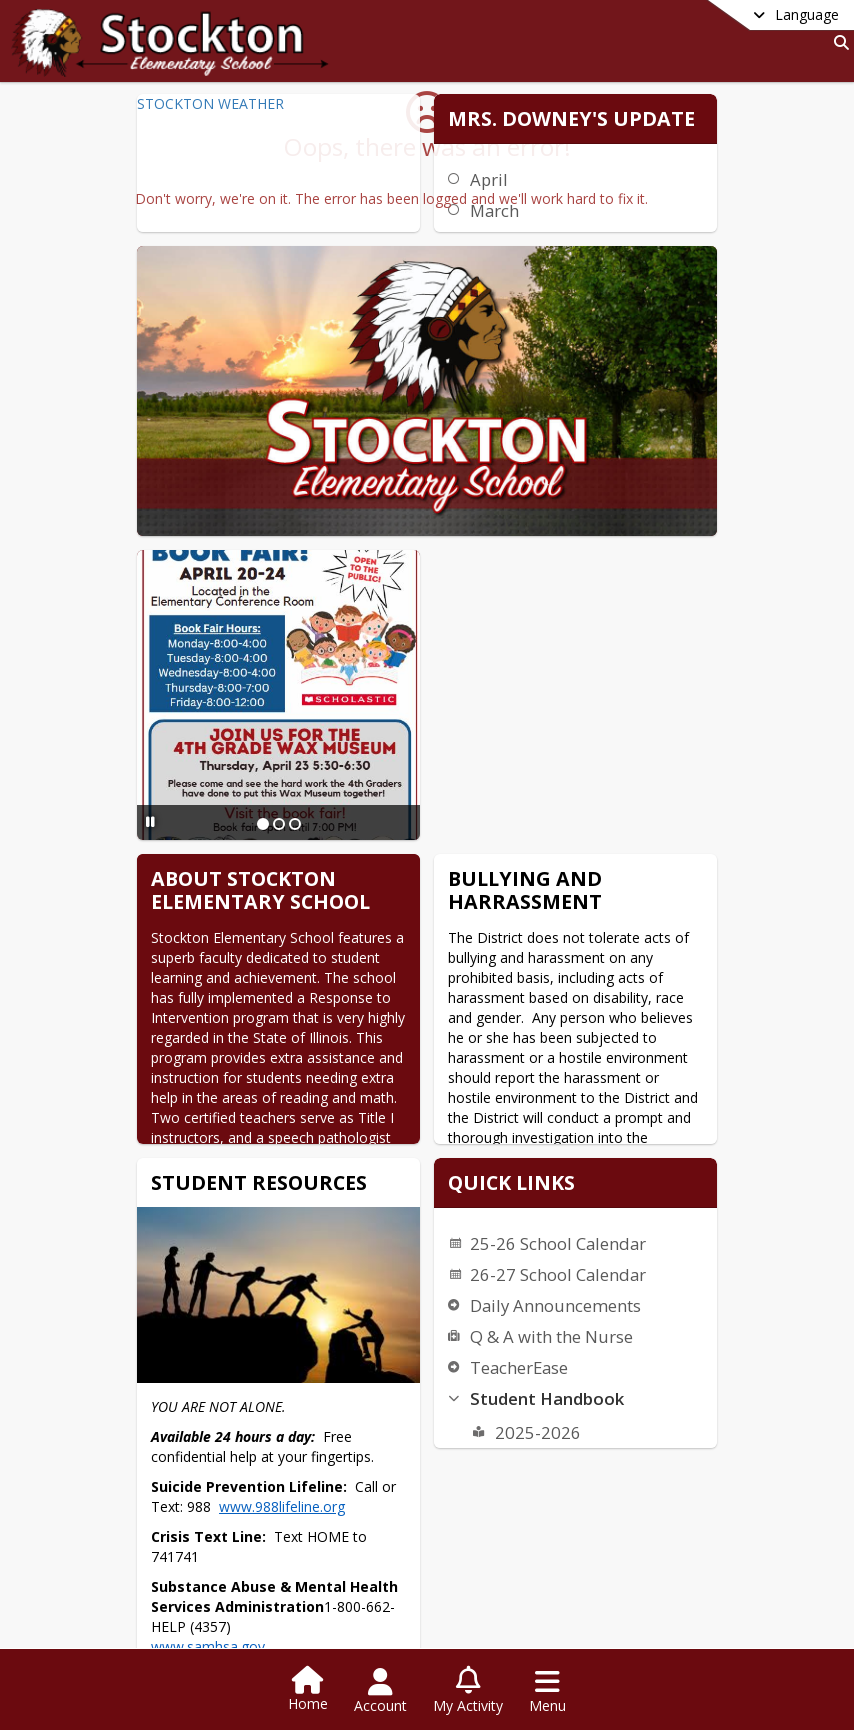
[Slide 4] (446, 1588)
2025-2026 (473, 1110)
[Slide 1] (243, 695)
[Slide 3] (430, 1588)
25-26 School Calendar (493, 921)
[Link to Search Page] (837, 42)
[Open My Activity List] (468, 1691)
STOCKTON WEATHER (207, 103)
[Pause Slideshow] (147, 692)
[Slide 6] (478, 1588)
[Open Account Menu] (380, 1691)
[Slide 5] (462, 1588)
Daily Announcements (490, 983)
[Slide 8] (510, 1588)
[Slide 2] (259, 695)
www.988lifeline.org (402, 1268)
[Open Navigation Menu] (547, 1691)
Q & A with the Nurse (486, 1014)
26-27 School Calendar (493, 952)
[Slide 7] (494, 1588)
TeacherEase (454, 1045)
